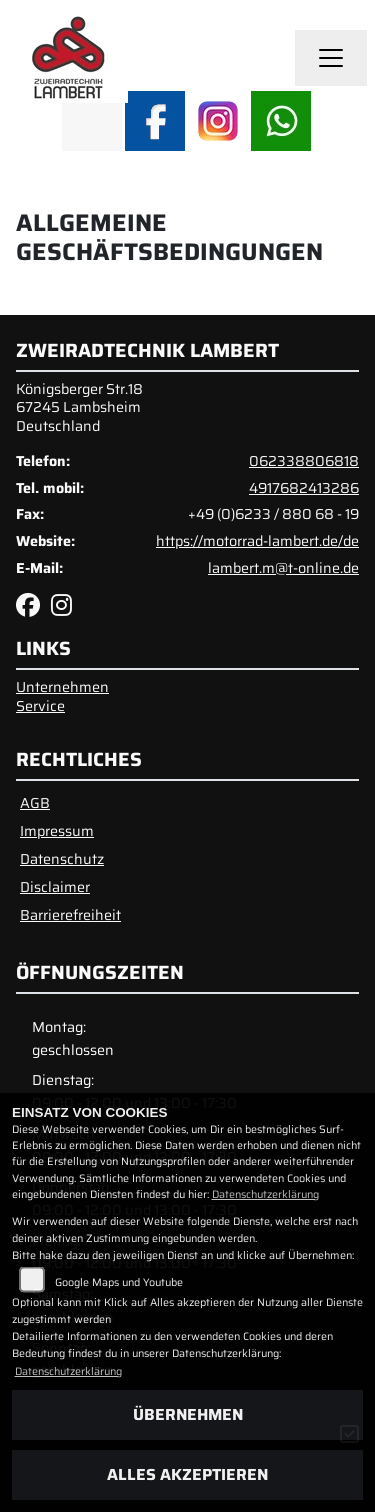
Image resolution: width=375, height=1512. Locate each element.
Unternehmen (62, 687)
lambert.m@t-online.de (283, 568)
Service (40, 706)
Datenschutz (62, 859)
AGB (35, 803)
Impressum (57, 831)
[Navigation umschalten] (331, 58)
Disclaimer (55, 887)
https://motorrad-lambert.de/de (257, 541)
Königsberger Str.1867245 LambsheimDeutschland (79, 407)
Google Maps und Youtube (119, 1282)
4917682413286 (304, 488)
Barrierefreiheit (70, 915)
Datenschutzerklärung (265, 1194)
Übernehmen (188, 1414)
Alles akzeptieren (187, 1474)
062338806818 (304, 461)
